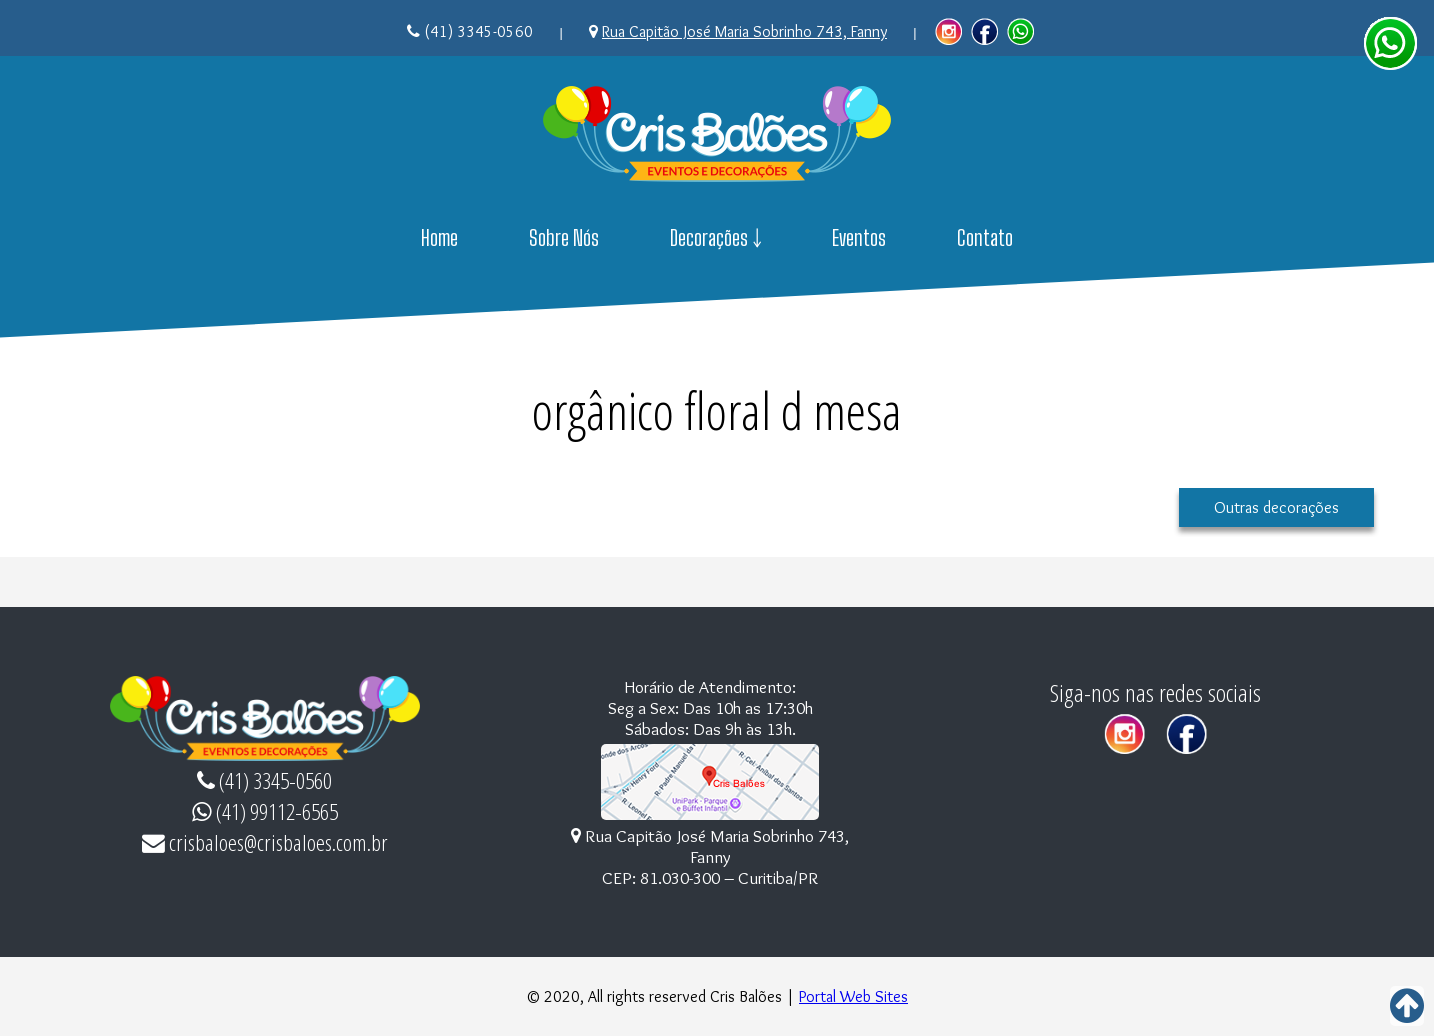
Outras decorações (1276, 507)
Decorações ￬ (716, 238)
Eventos (859, 238)
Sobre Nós (564, 238)
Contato (985, 238)
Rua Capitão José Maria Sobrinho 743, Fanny (744, 31)
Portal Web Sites (853, 996)
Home (439, 238)
